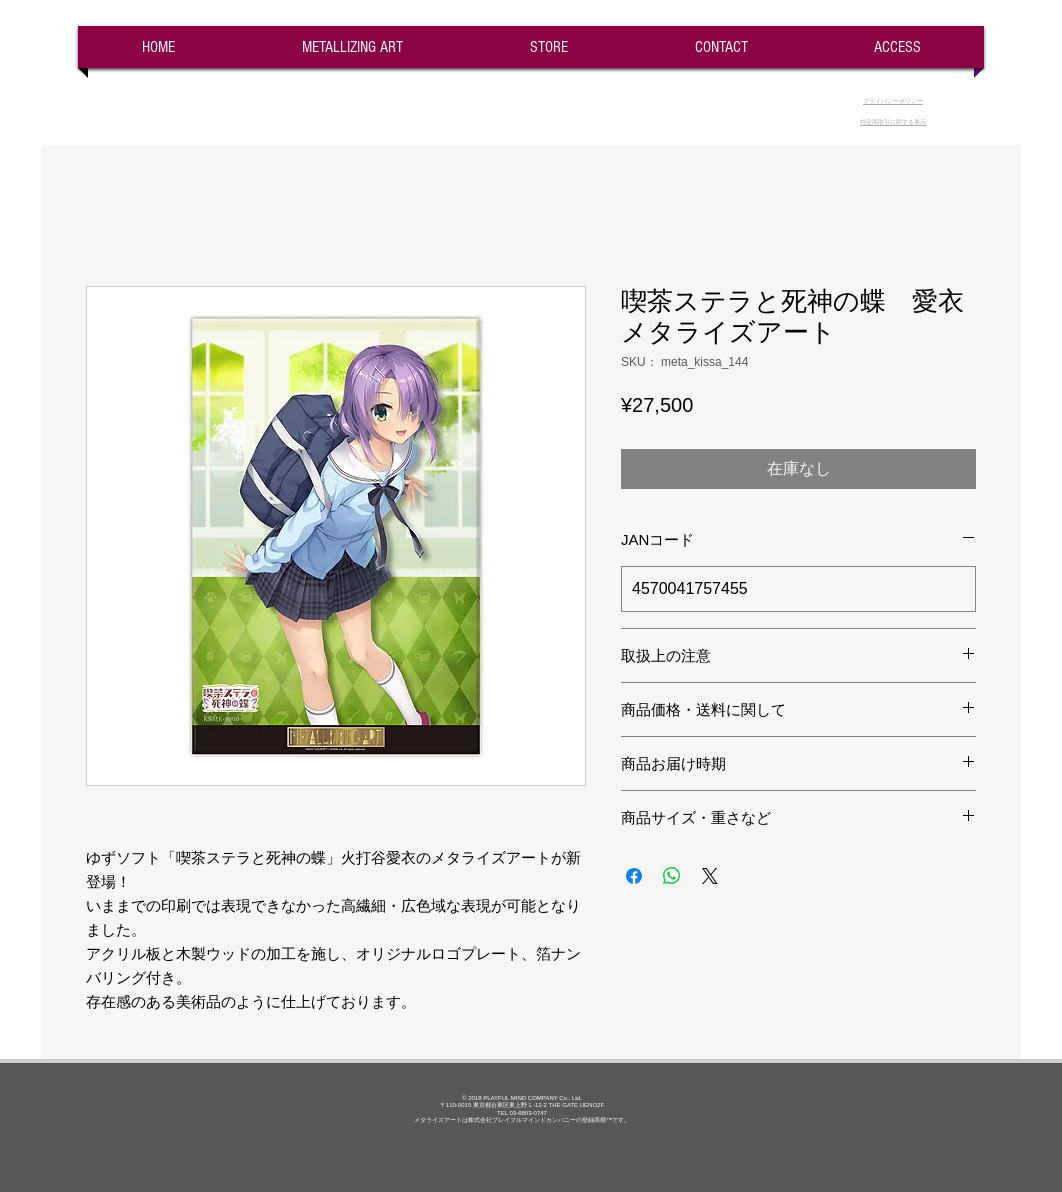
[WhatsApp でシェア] (672, 876)
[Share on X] (710, 876)
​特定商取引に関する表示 (893, 122)
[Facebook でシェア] (634, 876)
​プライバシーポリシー (893, 101)
